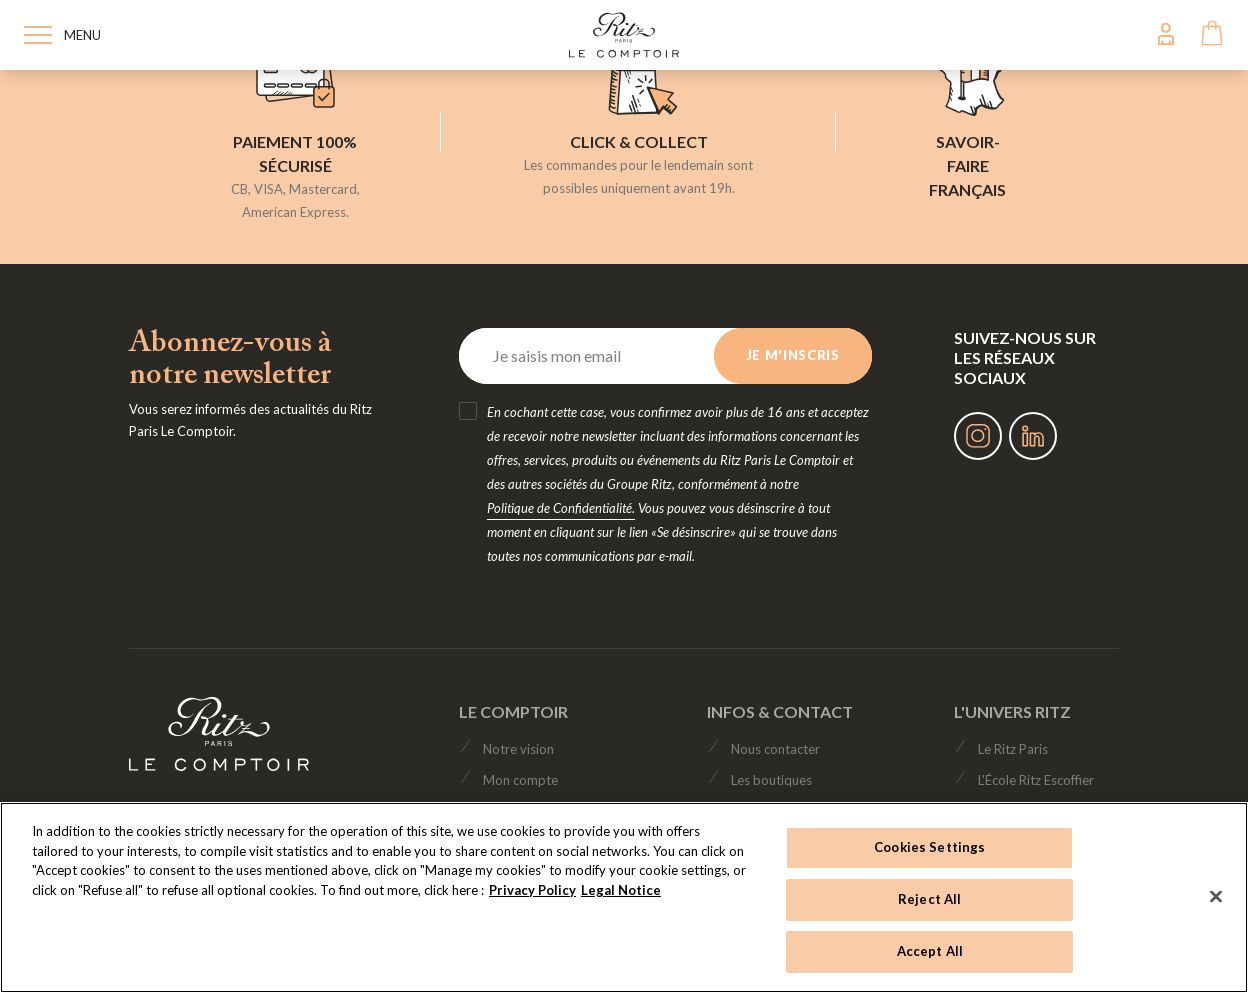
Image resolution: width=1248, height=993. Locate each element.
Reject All (929, 899)
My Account (1165, 33)
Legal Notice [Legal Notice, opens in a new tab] (621, 890)
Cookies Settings (929, 847)
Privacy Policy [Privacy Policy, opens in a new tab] (532, 890)
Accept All (930, 951)
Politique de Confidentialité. (561, 508)
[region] (624, 897)
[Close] (1216, 896)
